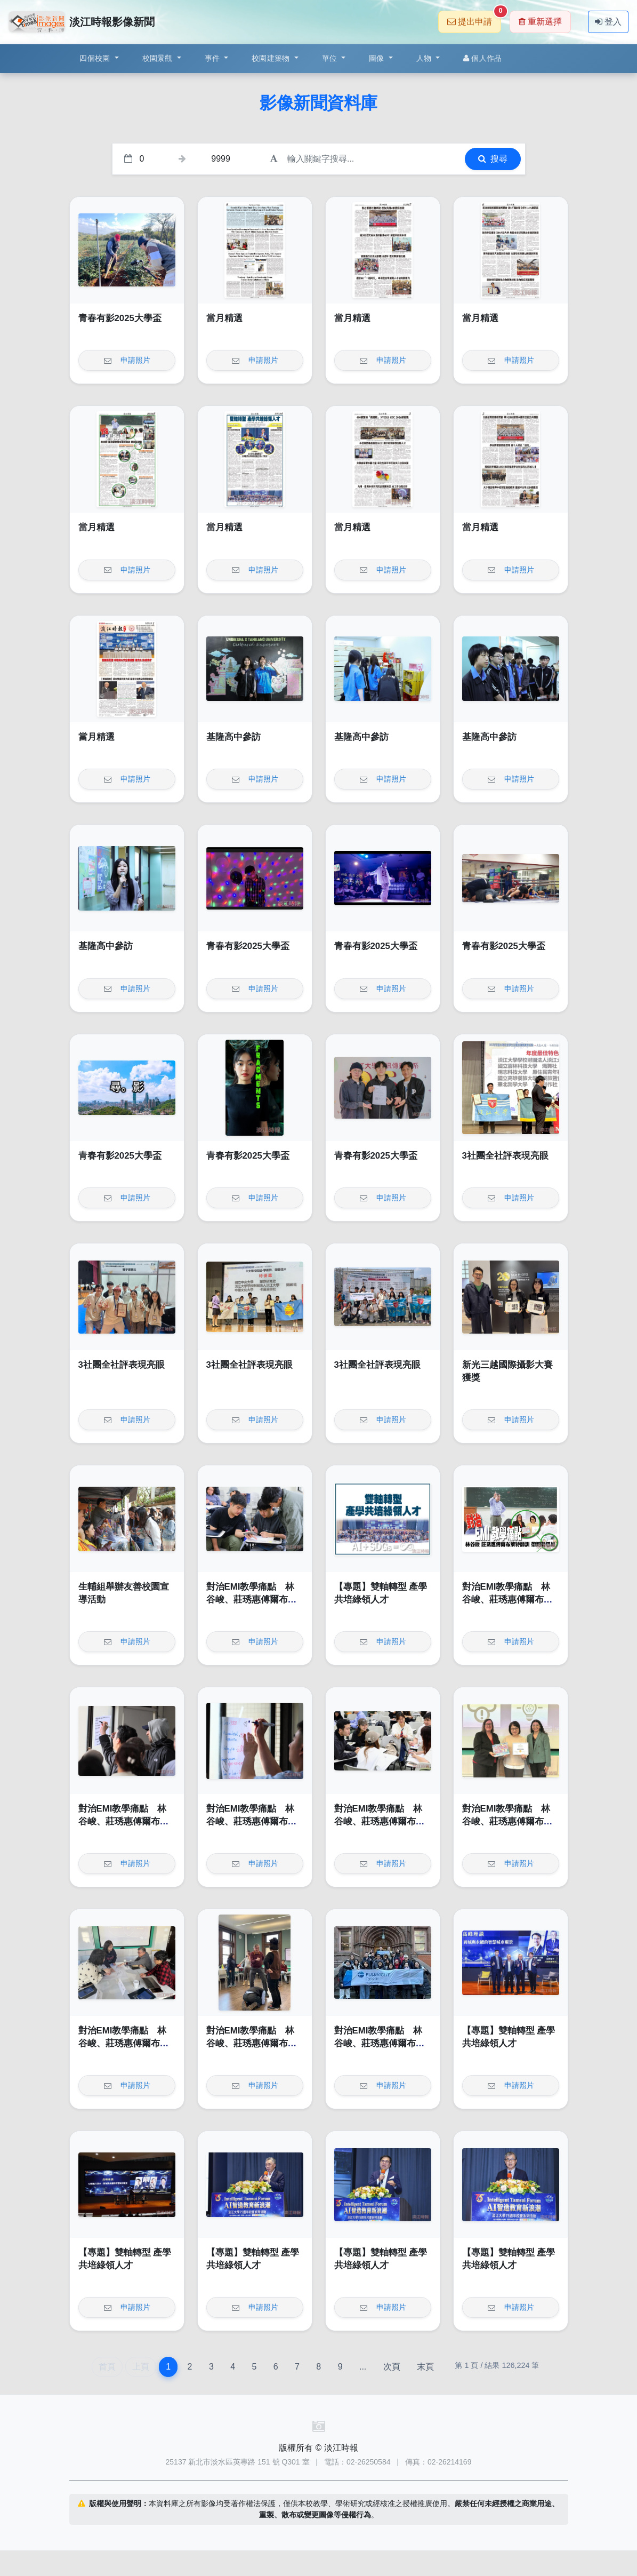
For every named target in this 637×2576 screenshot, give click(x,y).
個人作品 (482, 58)
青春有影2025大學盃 (120, 318)
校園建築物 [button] (272, 58)
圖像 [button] (377, 58)
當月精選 (224, 318)
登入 (608, 21)
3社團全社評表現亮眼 (505, 1156)
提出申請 (474, 18)
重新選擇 (540, 21)
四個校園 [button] (95, 58)
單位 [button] (331, 58)
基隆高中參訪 (233, 737)
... (362, 2366)
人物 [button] (425, 58)
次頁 (391, 2366)
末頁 (425, 2366)
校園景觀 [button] (158, 58)
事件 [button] (213, 58)
